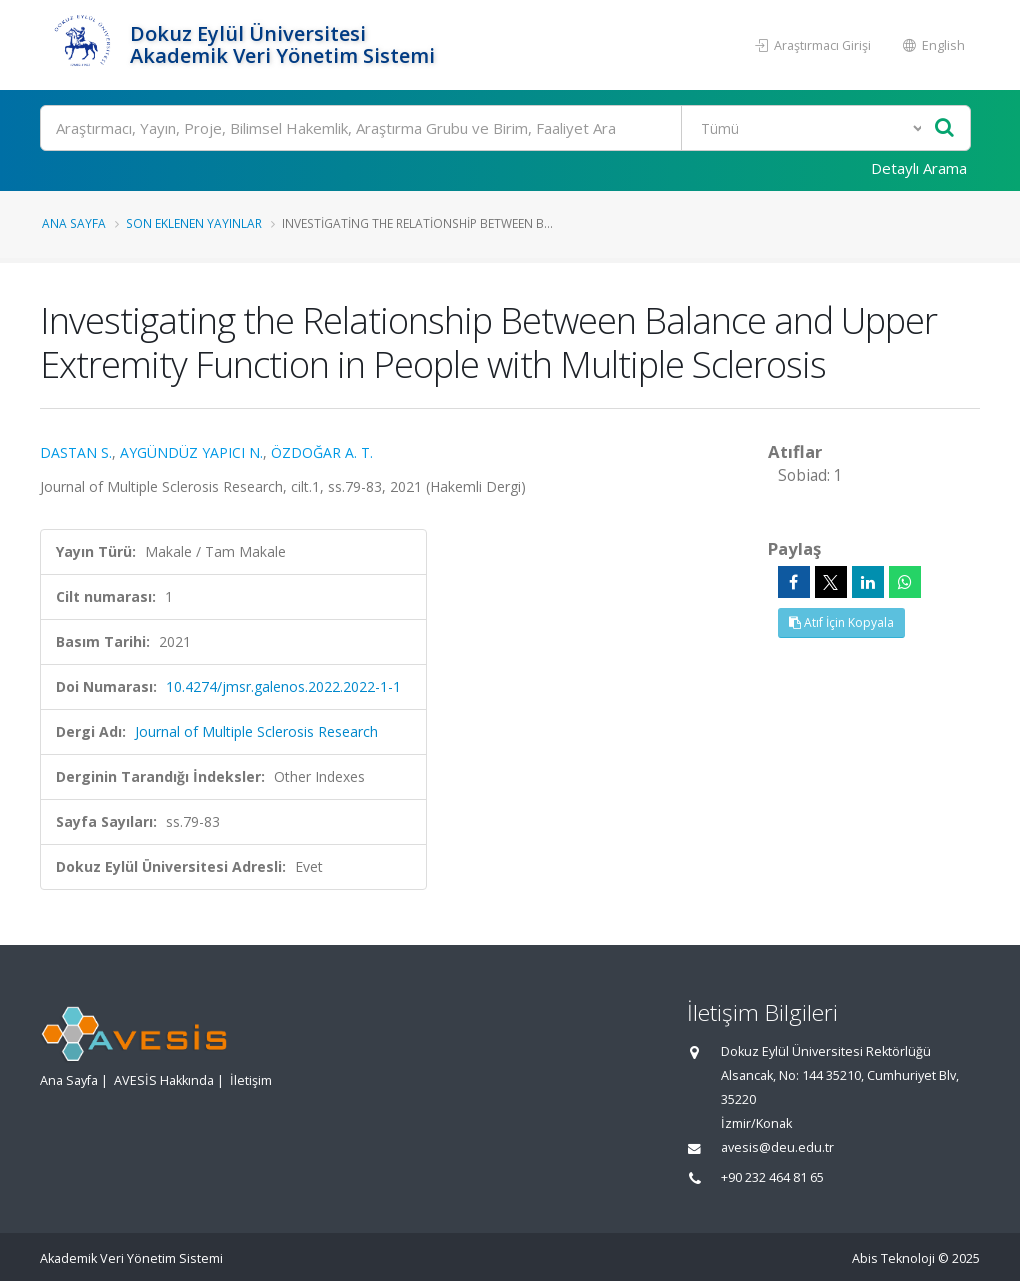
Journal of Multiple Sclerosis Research (256, 731)
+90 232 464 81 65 (772, 1177)
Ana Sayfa (74, 223)
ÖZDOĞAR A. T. (322, 452)
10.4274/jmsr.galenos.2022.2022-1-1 (283, 686)
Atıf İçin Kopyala (841, 622)
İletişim (251, 1080)
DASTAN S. (76, 452)
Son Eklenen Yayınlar (194, 223)
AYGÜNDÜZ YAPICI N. (191, 452)
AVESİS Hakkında (164, 1080)
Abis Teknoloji (893, 1258)
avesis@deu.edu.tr (777, 1147)
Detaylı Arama (919, 168)
